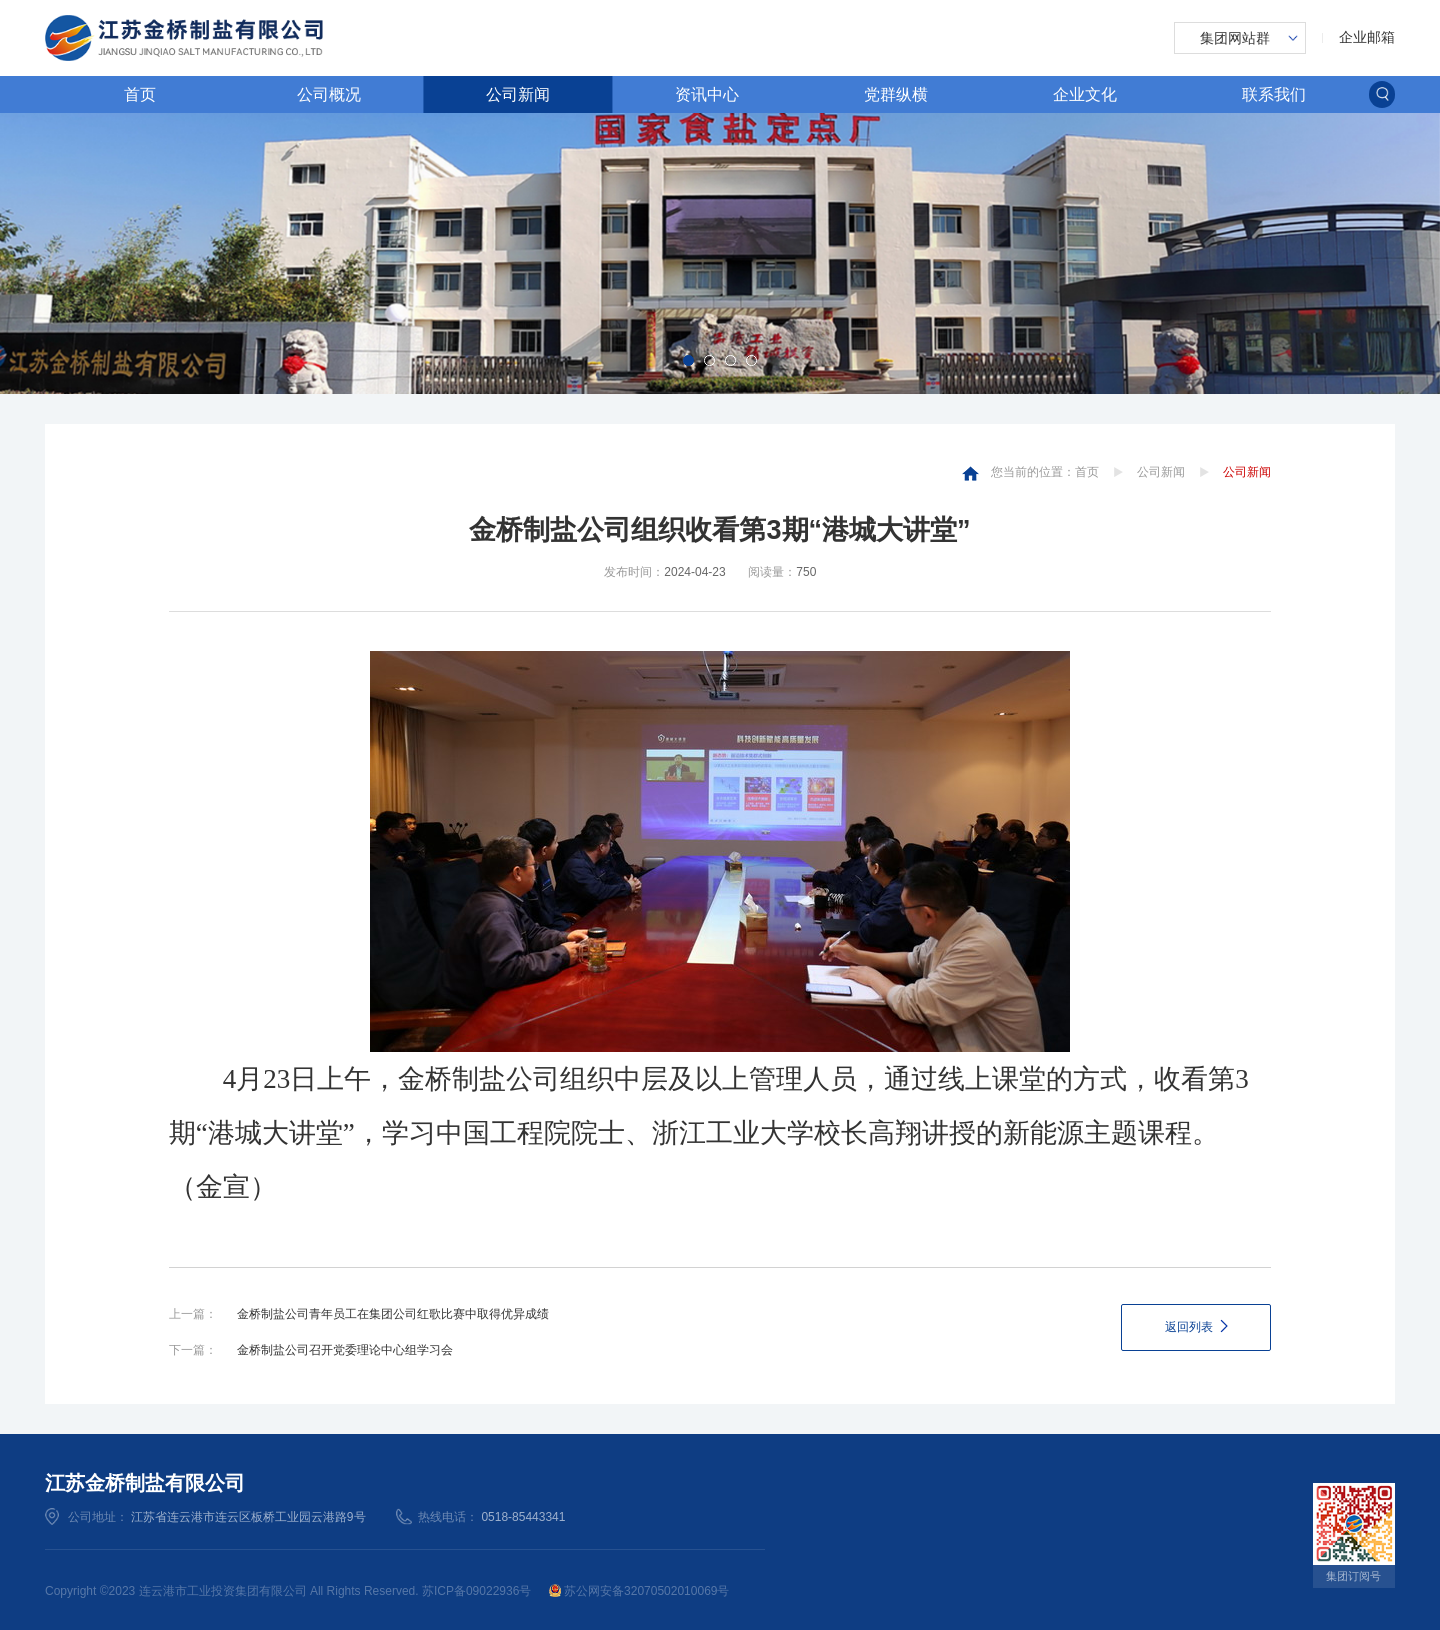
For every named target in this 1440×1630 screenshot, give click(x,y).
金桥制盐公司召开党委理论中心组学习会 (345, 1350)
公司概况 (329, 94)
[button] (688, 360)
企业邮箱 (1367, 37)
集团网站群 (1235, 38)
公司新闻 (518, 94)
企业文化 (1085, 94)
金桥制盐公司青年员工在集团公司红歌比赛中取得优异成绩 (393, 1314)
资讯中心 (707, 94)
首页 (140, 94)
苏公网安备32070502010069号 (639, 1591)
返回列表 (1189, 1327)
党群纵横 (896, 94)
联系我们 (1274, 94)
